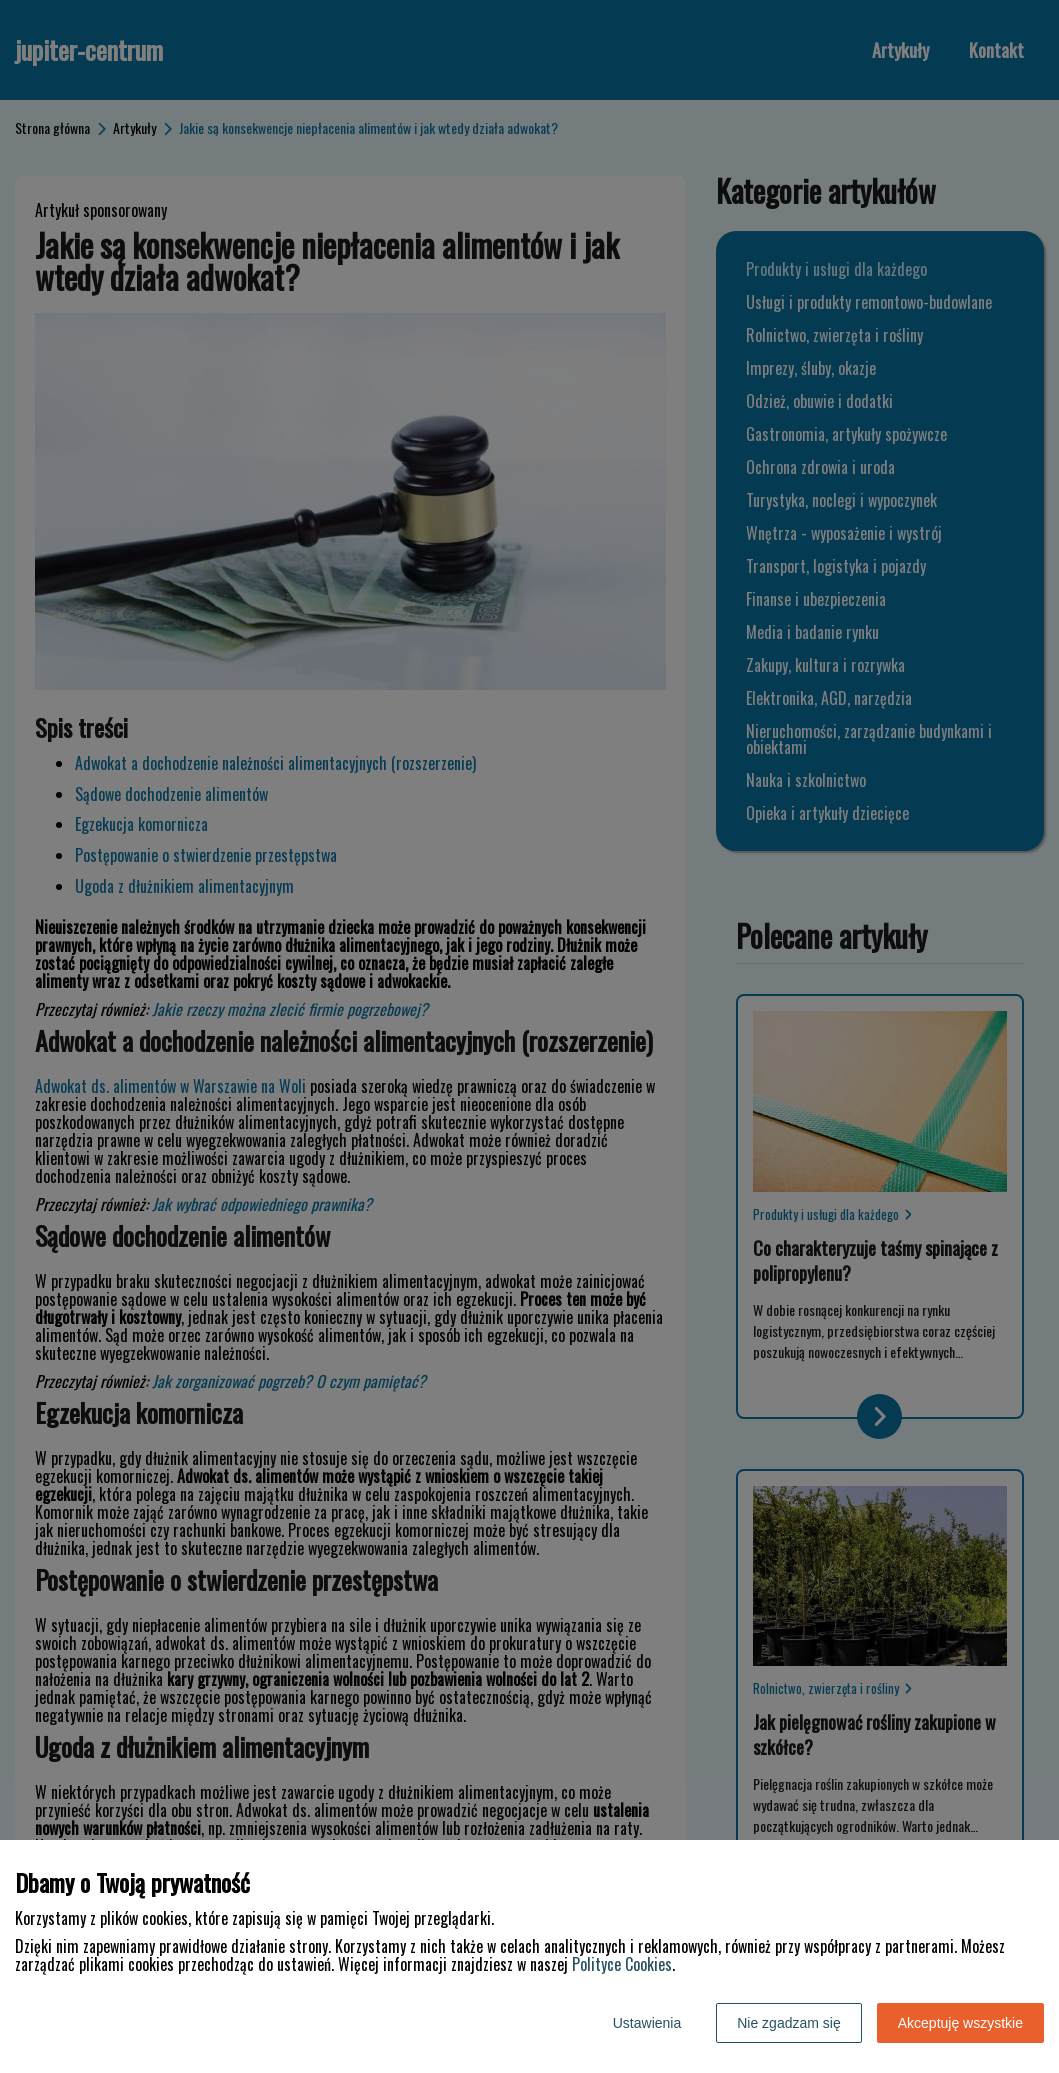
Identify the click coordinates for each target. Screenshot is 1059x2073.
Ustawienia (647, 2023)
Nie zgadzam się (789, 2023)
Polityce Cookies (622, 1964)
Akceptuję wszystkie (960, 2023)
